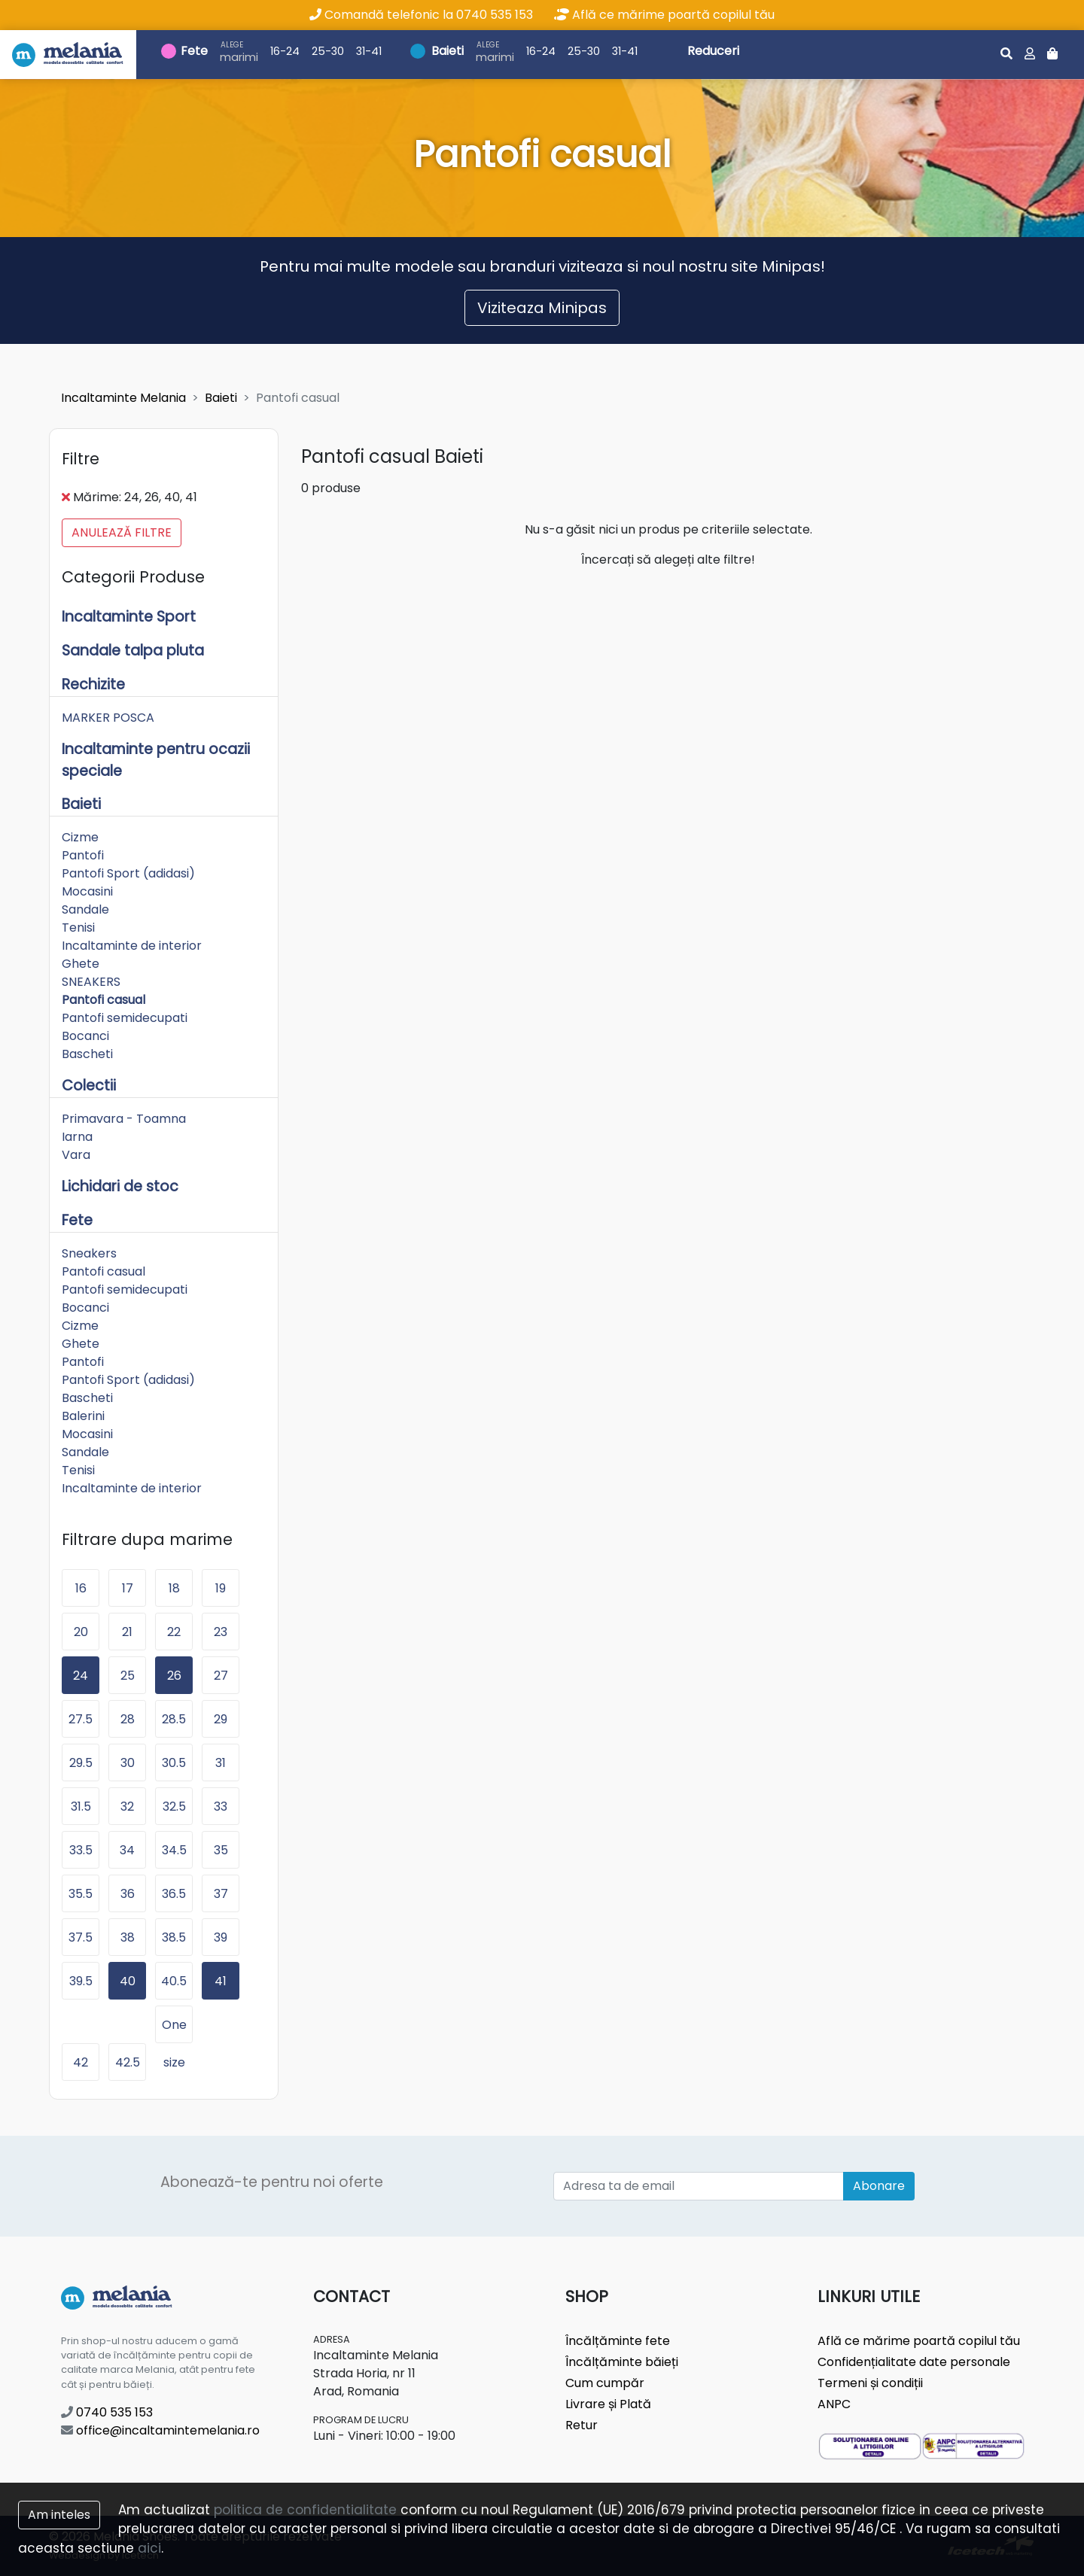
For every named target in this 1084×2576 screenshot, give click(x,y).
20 (81, 1632)
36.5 (174, 1893)
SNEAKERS (91, 981)
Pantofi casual (103, 999)
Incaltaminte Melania (123, 397)
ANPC (834, 2404)
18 (174, 1588)
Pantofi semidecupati (124, 1017)
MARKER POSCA (108, 717)
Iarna (77, 1136)
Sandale (85, 909)
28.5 (174, 1719)
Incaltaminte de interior (132, 945)
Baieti (447, 50)
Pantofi (83, 855)
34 (127, 1850)
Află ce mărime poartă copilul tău (664, 14)
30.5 (174, 1763)
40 (128, 1981)
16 (81, 1588)
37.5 (81, 1937)
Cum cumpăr (604, 2383)
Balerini (83, 1416)
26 (174, 1675)
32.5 (174, 1806)
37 (221, 1893)
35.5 (81, 1893)
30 (127, 1763)
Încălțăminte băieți (621, 2362)
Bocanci (85, 1036)
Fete (194, 50)
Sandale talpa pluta (133, 650)
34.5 (174, 1850)
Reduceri (713, 50)
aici (149, 2548)
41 (221, 1981)
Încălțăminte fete (617, 2340)
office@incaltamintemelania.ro (160, 2430)
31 (220, 1763)
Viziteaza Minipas (542, 307)
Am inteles (59, 2514)
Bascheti (87, 1054)
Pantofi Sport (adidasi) (128, 873)
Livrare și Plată (608, 2404)
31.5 (81, 1806)
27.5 (81, 1719)
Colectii (89, 1085)
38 (127, 1937)
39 (220, 1937)
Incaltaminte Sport (129, 617)
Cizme (80, 837)
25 (127, 1675)
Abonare (879, 2185)
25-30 (328, 51)
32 (127, 1806)
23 (220, 1632)
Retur (581, 2425)
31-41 (369, 51)
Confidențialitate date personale (914, 2362)
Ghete (80, 963)
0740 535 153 (107, 2412)
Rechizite (93, 684)
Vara (76, 1154)
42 (80, 2062)
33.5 (81, 1850)
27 (221, 1675)
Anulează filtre (122, 532)
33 (220, 1806)
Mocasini (87, 891)
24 (80, 1675)
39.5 (81, 1981)
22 (174, 1632)
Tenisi (78, 927)
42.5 (127, 2062)
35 (221, 1850)
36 (127, 1893)
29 (220, 1719)
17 (127, 1588)
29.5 (81, 1763)
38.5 (174, 1937)
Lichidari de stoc (120, 1186)
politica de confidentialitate (305, 2510)
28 (127, 1719)
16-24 (285, 51)
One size (174, 2029)
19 (220, 1588)
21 (127, 1632)
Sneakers (89, 1253)
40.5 (174, 1981)
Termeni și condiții (870, 2383)
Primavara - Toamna (124, 1118)
